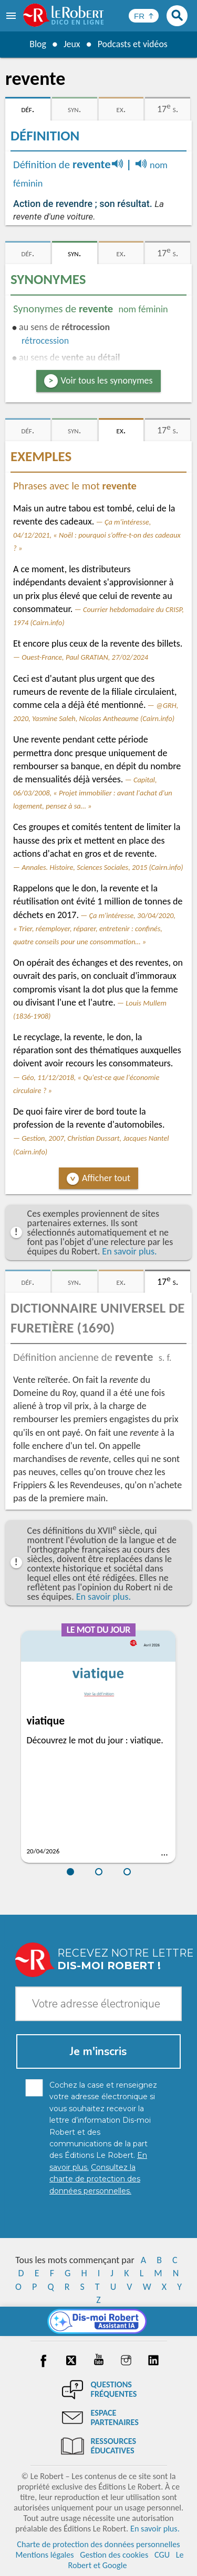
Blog (37, 44)
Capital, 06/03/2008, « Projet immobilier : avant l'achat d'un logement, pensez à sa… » (92, 793)
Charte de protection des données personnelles (98, 2544)
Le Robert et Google (125, 2560)
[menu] (12, 16)
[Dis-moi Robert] (98, 2321)
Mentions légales (44, 2555)
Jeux (71, 44)
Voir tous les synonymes (107, 380)
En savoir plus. (129, 1251)
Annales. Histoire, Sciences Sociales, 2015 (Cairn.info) (102, 867)
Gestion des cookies (114, 2555)
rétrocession (45, 340)
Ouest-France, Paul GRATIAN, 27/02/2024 (85, 657)
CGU (162, 2555)
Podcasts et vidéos (132, 44)
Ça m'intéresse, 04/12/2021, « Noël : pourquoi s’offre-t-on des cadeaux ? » (97, 535)
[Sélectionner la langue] (144, 16)
